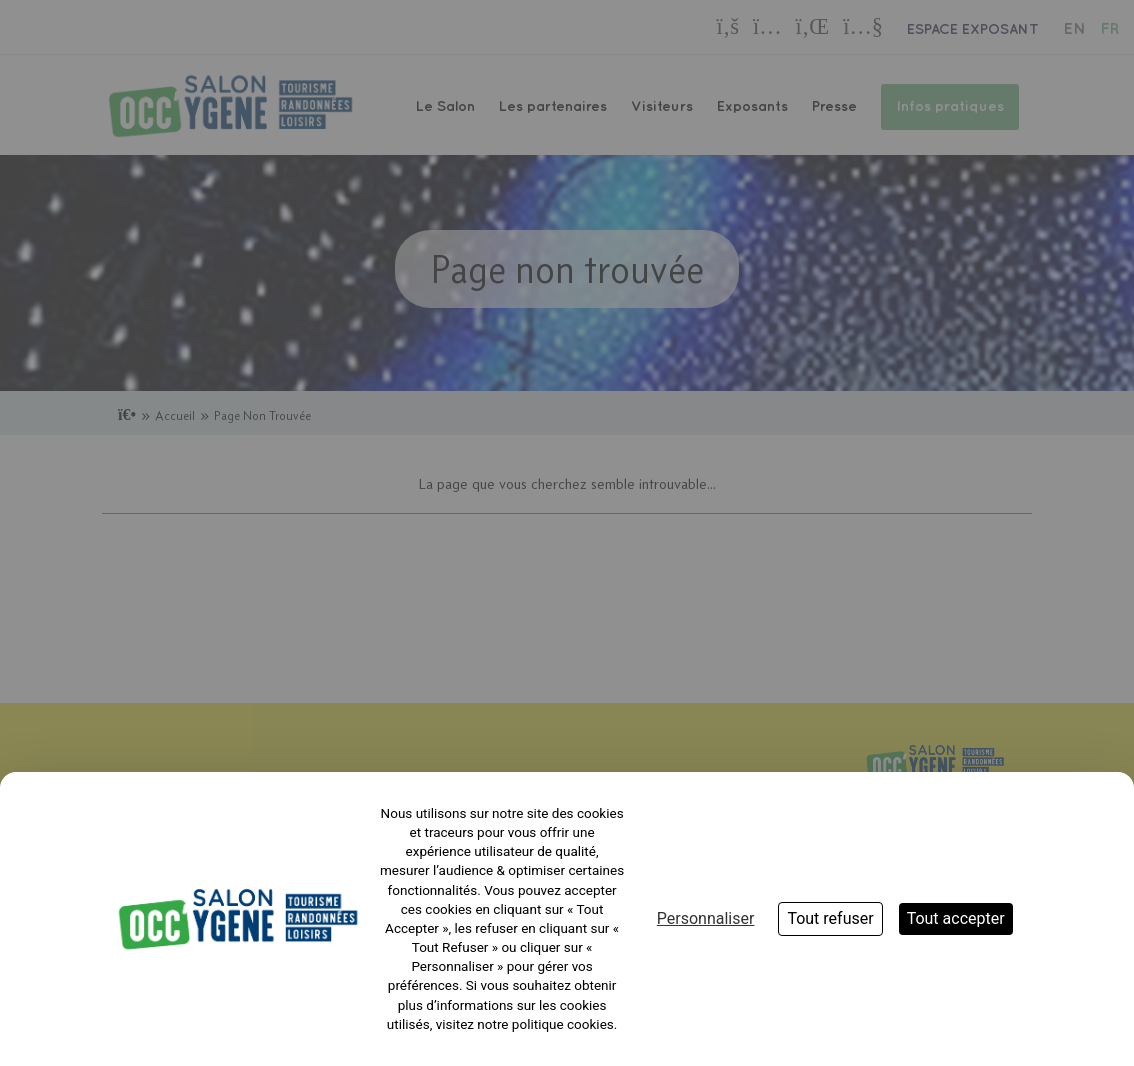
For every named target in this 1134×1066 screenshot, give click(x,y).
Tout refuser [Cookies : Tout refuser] (830, 918)
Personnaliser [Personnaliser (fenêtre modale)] (706, 918)
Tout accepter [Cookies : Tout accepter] (956, 918)
